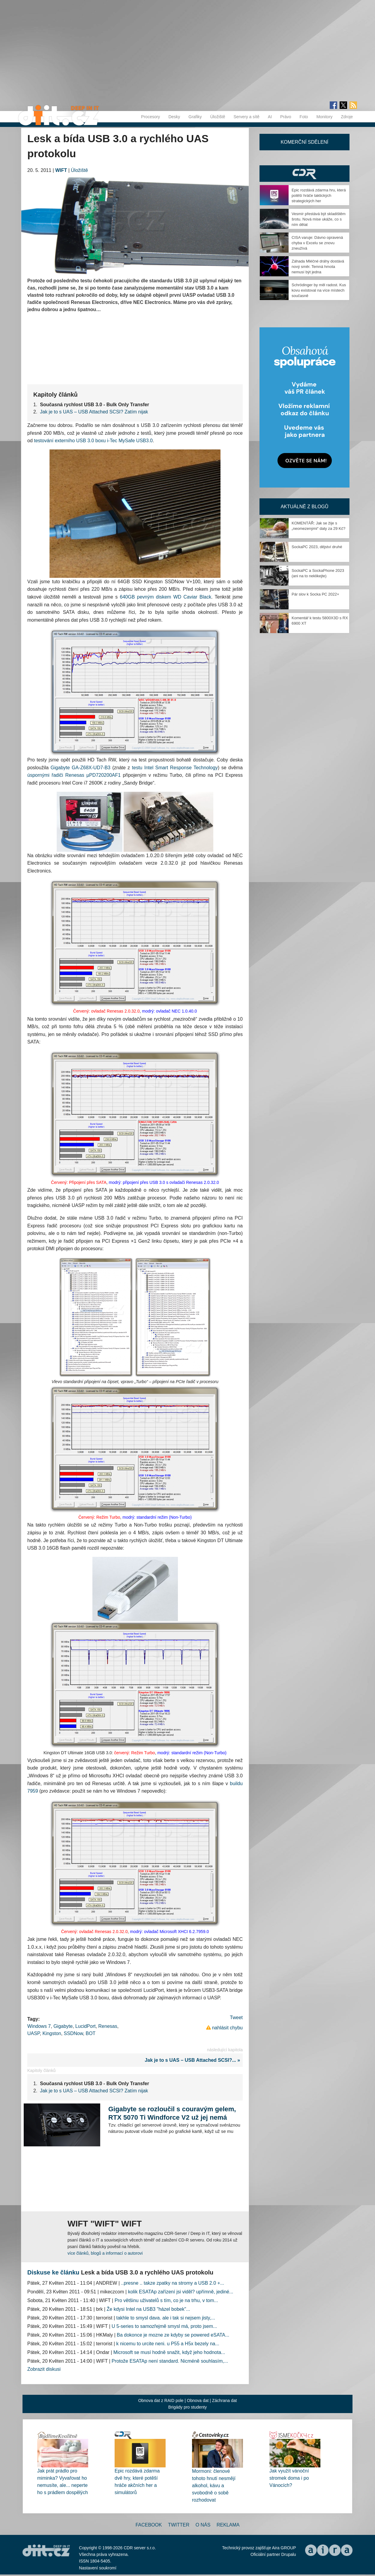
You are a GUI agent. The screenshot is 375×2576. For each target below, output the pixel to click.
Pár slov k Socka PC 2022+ (315, 594)
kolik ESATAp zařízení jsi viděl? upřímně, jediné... (180, 2291)
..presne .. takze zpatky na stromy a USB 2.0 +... (172, 2283)
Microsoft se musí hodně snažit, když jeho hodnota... (169, 2352)
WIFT (61, 170)
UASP (33, 2033)
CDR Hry (305, 173)
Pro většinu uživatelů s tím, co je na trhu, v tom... (166, 2300)
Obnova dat (197, 2400)
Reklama (228, 2524)
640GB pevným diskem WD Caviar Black (165, 596)
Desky (174, 116)
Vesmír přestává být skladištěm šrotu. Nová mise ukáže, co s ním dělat (319, 219)
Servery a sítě (246, 116)
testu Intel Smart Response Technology (175, 767)
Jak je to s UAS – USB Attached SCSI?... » (194, 2060)
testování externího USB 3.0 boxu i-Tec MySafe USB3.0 (93, 440)
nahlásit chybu (227, 2027)
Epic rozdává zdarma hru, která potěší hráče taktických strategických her (319, 195)
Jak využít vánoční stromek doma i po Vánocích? (289, 2478)
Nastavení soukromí (97, 2567)
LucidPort (85, 2026)
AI (270, 116)
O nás (203, 2524)
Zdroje (347, 116)
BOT (90, 2033)
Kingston (51, 2033)
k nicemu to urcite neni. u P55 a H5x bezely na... (167, 2343)
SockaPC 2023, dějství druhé (317, 547)
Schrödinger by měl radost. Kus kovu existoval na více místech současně (319, 290)
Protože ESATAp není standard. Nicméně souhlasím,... (170, 2361)
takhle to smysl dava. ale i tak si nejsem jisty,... (165, 2317)
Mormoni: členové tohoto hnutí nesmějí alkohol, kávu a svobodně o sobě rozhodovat (214, 2485)
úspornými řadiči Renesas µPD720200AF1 (74, 775)
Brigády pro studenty (187, 2407)
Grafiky (195, 116)
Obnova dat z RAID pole (161, 2400)
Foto (304, 116)
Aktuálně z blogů (304, 506)
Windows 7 (39, 2026)
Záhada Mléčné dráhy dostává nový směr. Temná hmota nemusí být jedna (318, 266)
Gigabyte (63, 2026)
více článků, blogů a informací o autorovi (105, 2253)
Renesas (107, 2026)
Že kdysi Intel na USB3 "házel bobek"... (148, 2309)
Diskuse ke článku (53, 2272)
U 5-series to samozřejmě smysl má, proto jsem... (164, 2326)
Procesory (150, 116)
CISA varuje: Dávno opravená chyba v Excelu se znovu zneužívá (317, 243)
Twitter (178, 2524)
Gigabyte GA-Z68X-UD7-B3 (80, 767)
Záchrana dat (224, 2400)
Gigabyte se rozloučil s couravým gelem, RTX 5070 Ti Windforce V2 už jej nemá (172, 2113)
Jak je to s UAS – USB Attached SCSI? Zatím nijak (94, 411)
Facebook (149, 2524)
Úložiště (217, 116)
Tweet (236, 2017)
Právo (285, 116)
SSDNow (73, 2033)
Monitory (324, 116)
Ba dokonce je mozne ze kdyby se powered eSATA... (173, 2334)
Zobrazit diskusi (44, 2369)
